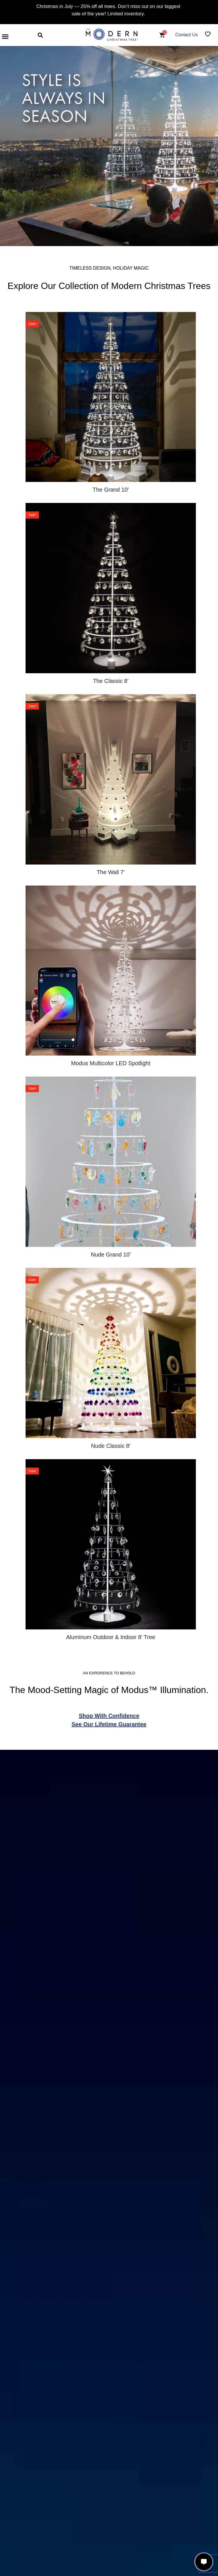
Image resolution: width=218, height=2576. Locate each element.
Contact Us (187, 34)
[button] (5, 36)
